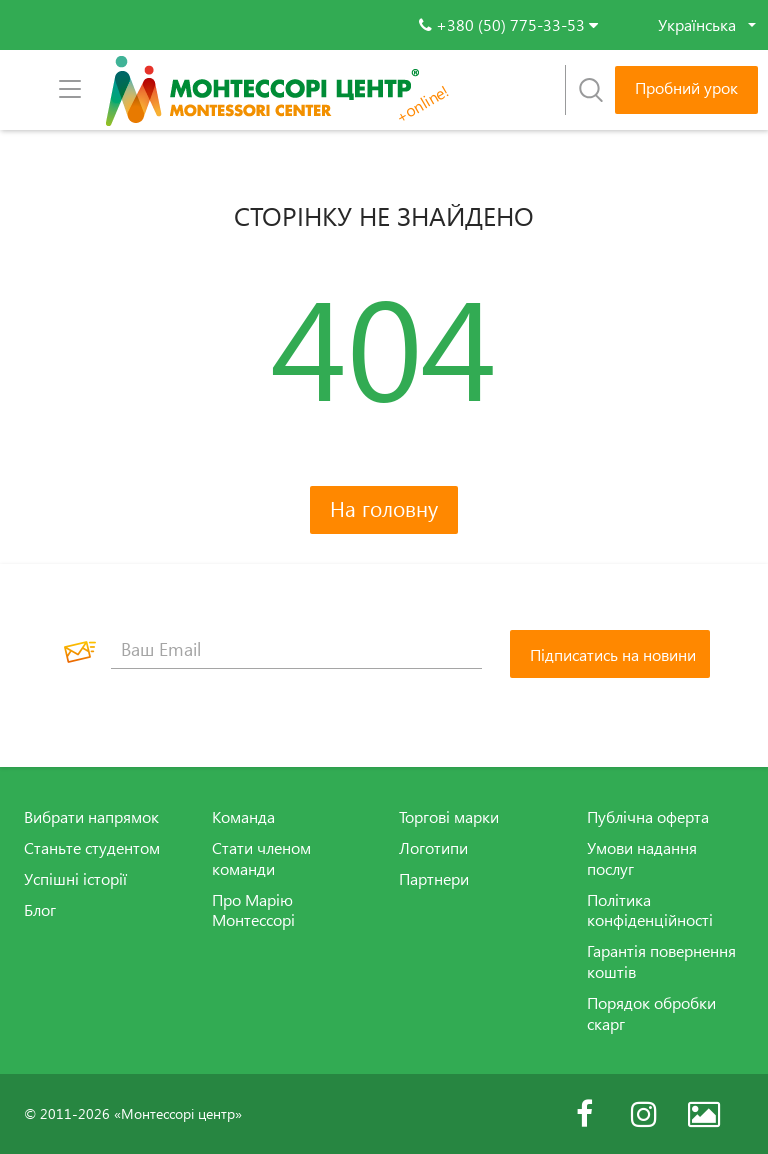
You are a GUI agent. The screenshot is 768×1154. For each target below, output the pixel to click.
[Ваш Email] (296, 649)
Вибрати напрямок (91, 817)
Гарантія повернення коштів (661, 961)
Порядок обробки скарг (651, 1013)
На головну (384, 508)
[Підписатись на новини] (610, 654)
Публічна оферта (648, 817)
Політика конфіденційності (650, 910)
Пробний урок (686, 88)
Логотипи (433, 848)
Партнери (434, 879)
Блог (40, 910)
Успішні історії (75, 879)
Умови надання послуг (642, 858)
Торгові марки (449, 817)
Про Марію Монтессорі (253, 910)
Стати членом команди (261, 858)
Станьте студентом (92, 848)
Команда (243, 817)
